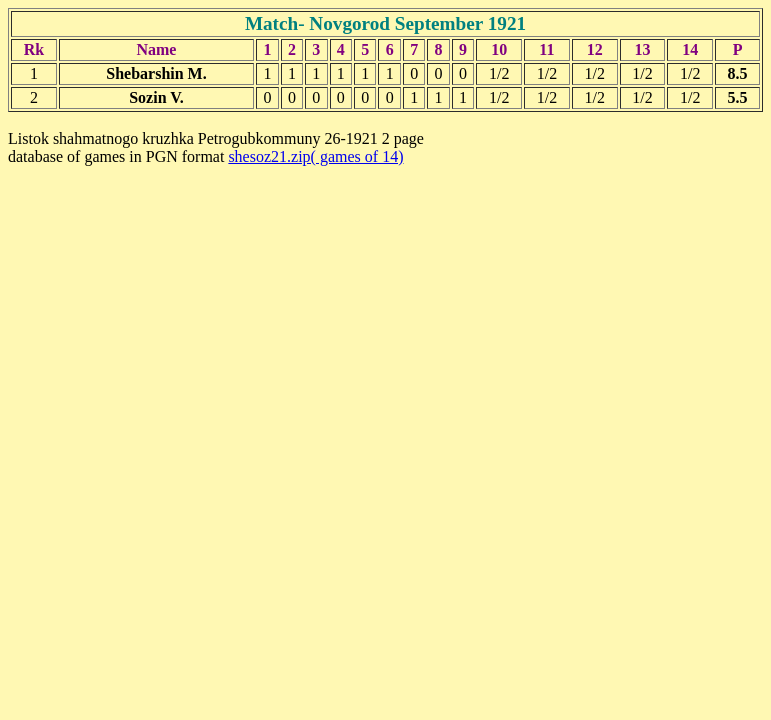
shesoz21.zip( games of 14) (315, 156)
